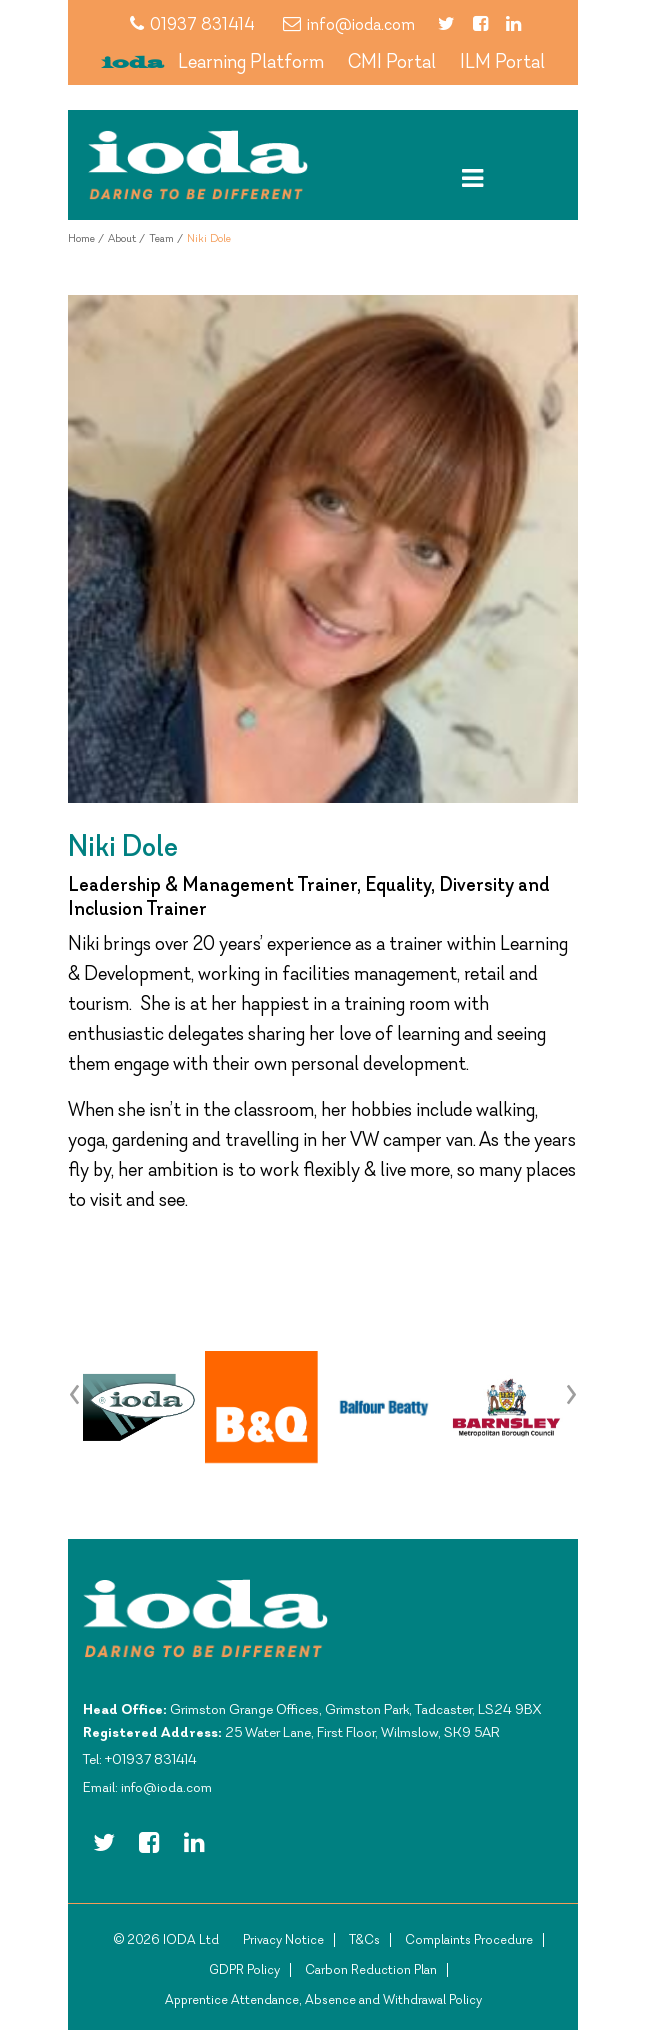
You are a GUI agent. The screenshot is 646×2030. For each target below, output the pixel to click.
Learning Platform (251, 61)
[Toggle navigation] (472, 178)
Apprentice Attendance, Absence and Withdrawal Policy (323, 1999)
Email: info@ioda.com (147, 1787)
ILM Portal (502, 61)
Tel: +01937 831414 (140, 1759)
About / (126, 238)
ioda (133, 63)
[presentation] (75, 1392)
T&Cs (364, 1939)
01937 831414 (192, 24)
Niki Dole (209, 238)
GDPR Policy (244, 1969)
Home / (86, 238)
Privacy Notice (283, 1939)
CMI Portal (392, 61)
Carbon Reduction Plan (371, 1969)
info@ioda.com (349, 24)
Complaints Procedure (469, 1939)
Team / (166, 238)
